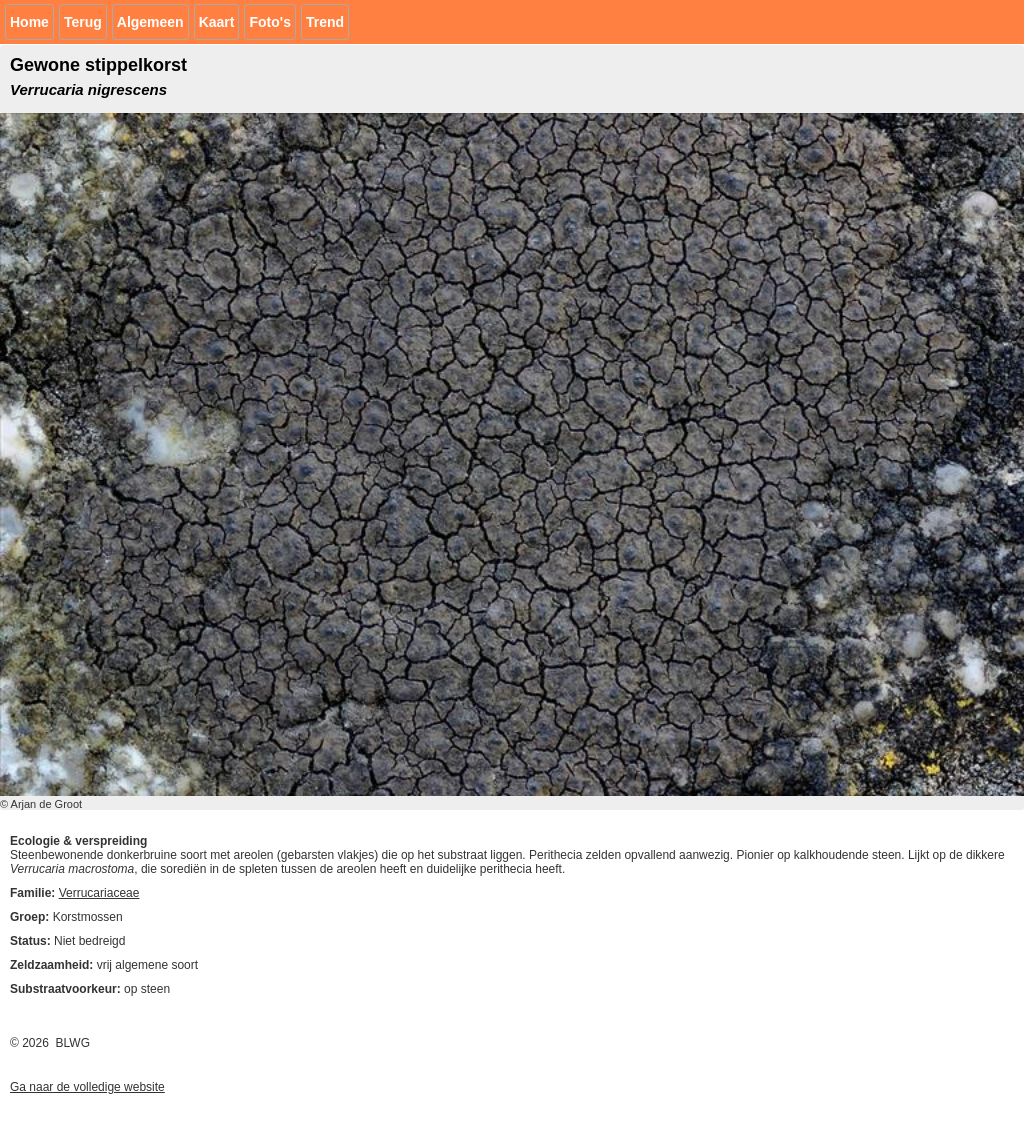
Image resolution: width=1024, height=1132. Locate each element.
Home (29, 22)
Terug (83, 22)
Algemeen (150, 22)
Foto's (269, 22)
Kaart (217, 22)
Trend (325, 22)
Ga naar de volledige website (87, 1087)
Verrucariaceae (99, 893)
